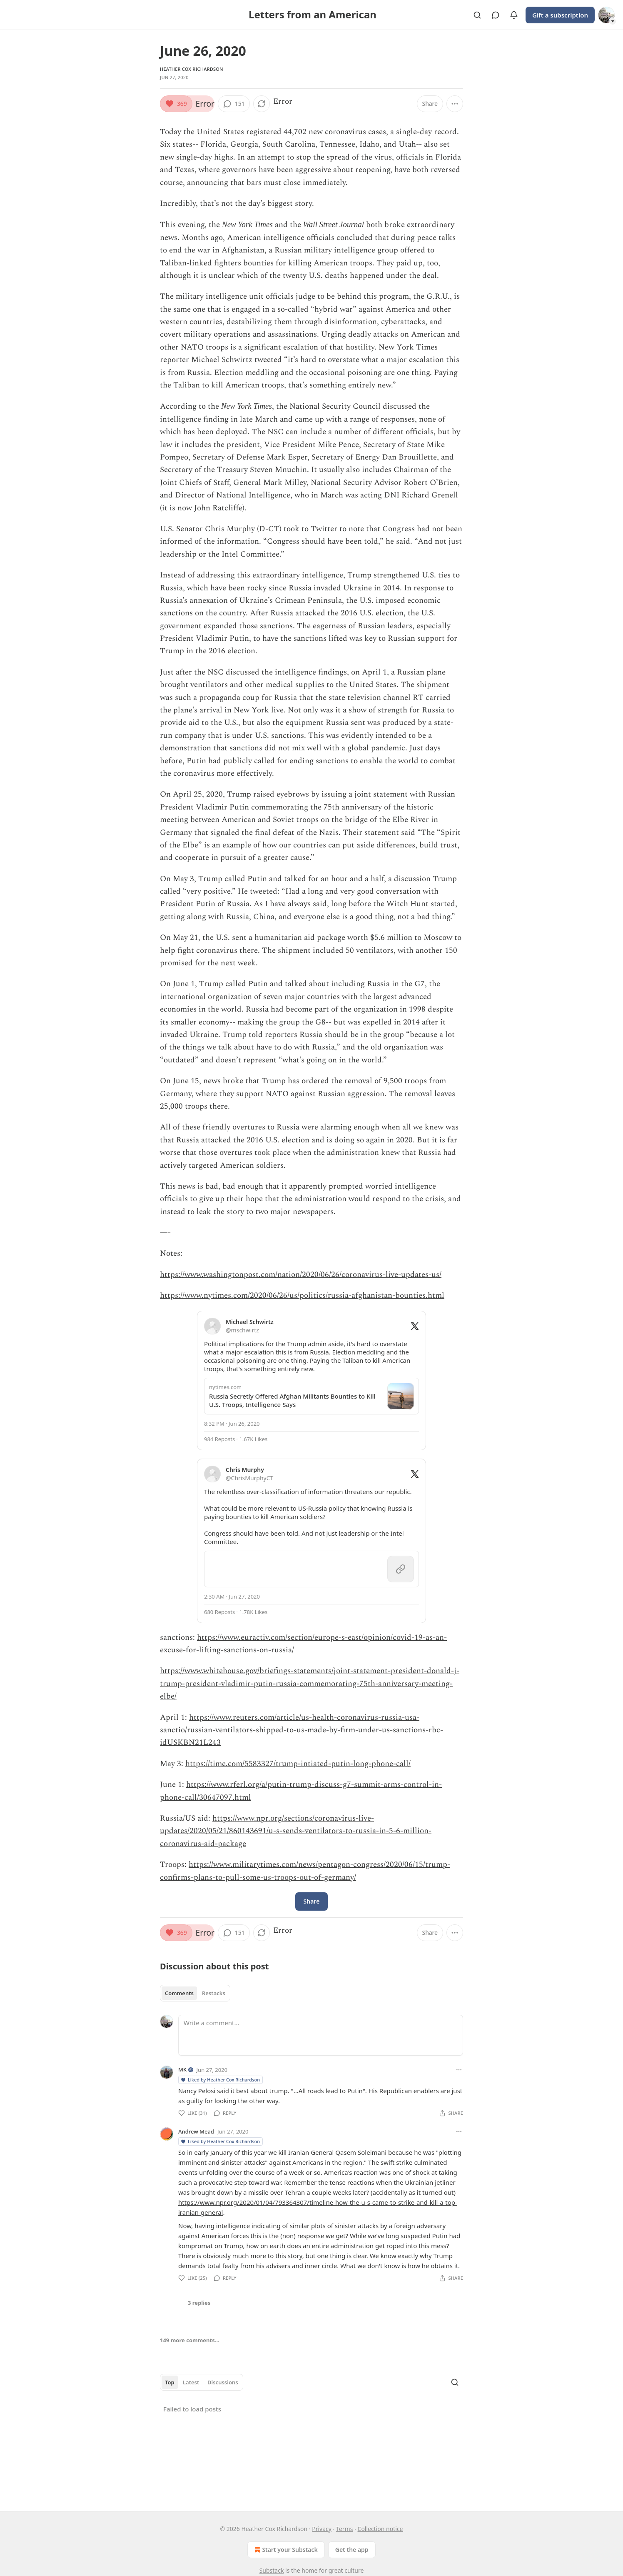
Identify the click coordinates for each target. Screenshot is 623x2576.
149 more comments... (189, 2340)
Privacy (321, 2529)
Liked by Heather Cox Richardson (220, 2079)
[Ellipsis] (459, 2069)
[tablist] (195, 1993)
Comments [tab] (179, 1993)
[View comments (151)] (234, 103)
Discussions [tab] (222, 2382)
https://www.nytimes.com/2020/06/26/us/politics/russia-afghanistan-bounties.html (302, 1295)
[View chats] (495, 15)
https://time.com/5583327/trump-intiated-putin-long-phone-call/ (298, 1764)
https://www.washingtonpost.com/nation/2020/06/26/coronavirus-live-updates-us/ (300, 1275)
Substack (271, 2570)
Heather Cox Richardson (191, 69)
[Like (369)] (176, 103)
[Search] (477, 15)
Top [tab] (169, 2382)
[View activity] (514, 15)
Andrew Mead (196, 2131)
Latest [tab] (191, 2382)
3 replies (199, 2302)
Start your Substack (285, 2549)
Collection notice (380, 2529)
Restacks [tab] (213, 1993)
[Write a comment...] (320, 2035)
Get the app (352, 2550)
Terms (344, 2529)
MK (182, 2069)
